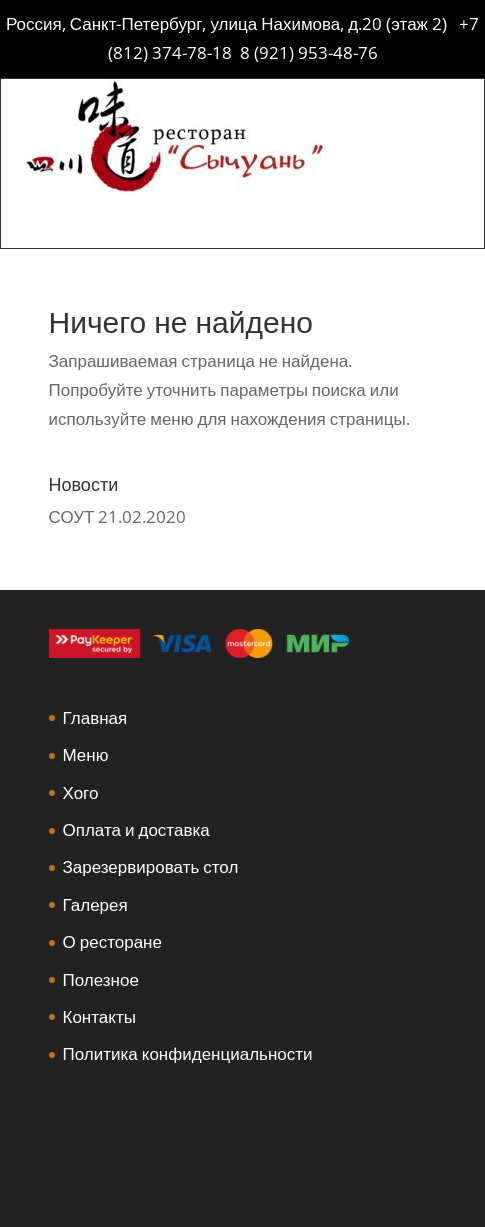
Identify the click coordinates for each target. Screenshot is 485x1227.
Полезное (101, 979)
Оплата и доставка (136, 829)
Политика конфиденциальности (188, 1053)
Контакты (99, 1016)
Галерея (95, 904)
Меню (86, 754)
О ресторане (112, 941)
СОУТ (72, 516)
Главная (95, 717)
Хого (81, 792)
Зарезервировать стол (151, 866)
